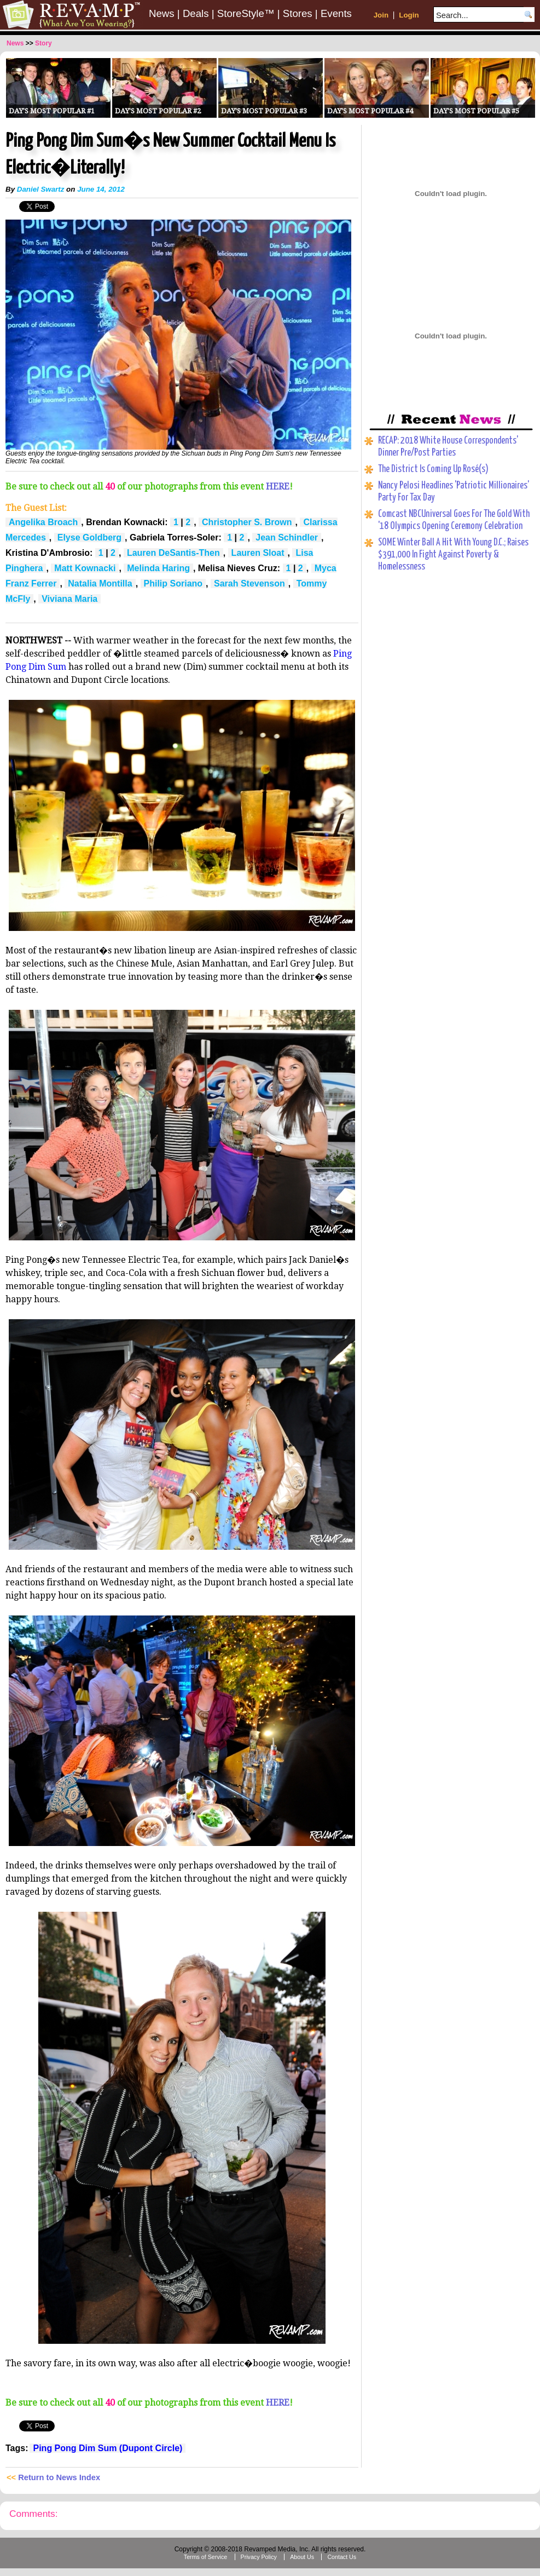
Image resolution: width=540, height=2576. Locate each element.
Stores (297, 13)
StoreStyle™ (246, 13)
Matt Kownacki (84, 568)
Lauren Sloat (257, 552)
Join (381, 15)
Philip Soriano (173, 583)
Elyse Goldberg (89, 537)
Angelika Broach (43, 522)
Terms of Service (205, 2557)
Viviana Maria (69, 598)
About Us (302, 2557)
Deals (196, 13)
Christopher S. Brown (247, 522)
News (162, 13)
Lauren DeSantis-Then (173, 552)
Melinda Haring (158, 568)
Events (336, 13)
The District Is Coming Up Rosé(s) (433, 469)
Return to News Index (59, 2477)
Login (409, 15)
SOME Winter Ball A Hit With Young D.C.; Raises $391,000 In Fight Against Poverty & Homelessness (453, 555)
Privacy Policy (259, 2557)
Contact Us (341, 2557)
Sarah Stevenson (249, 583)
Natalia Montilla (100, 583)
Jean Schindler (287, 537)
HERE (277, 486)
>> (29, 43)
